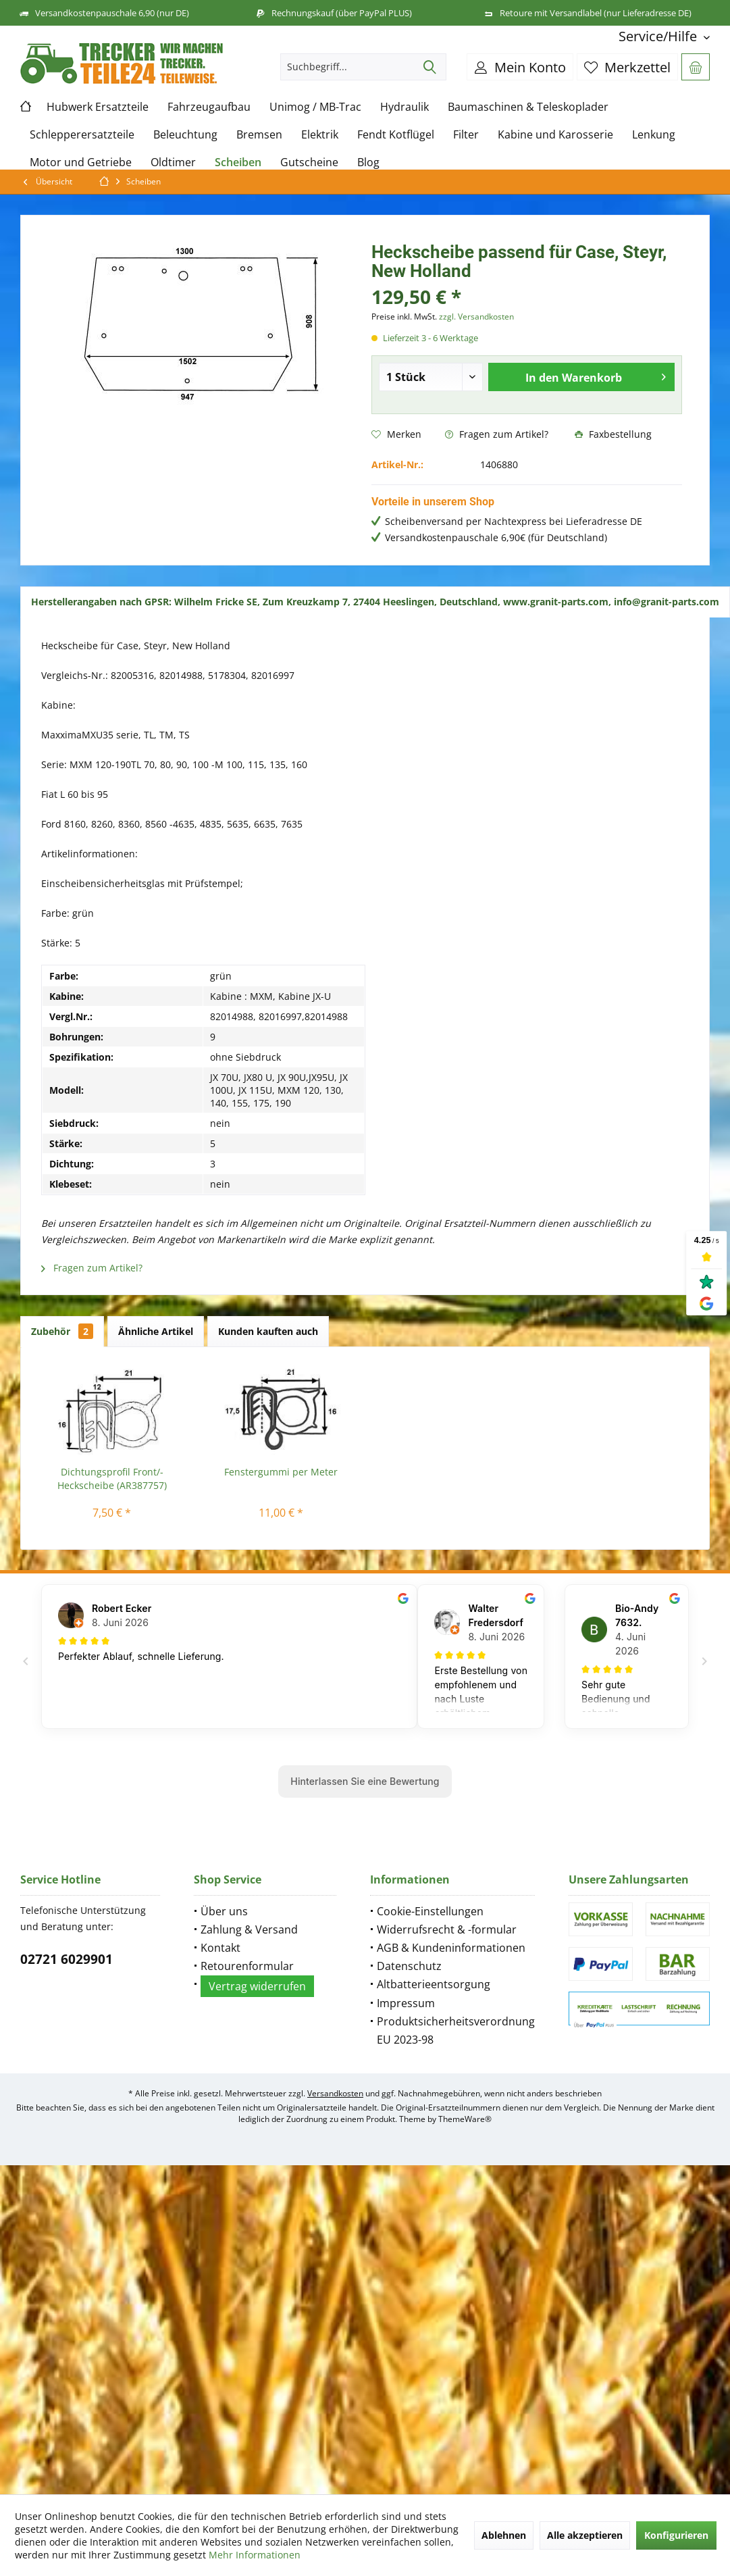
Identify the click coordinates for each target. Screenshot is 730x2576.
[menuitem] (659, 36)
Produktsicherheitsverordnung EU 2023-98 (456, 2030)
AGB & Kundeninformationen (451, 1947)
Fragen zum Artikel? (496, 434)
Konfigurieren (676, 2535)
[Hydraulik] (404, 107)
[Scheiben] (238, 162)
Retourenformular (247, 1966)
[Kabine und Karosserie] (555, 135)
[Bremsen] (259, 135)
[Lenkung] (654, 135)
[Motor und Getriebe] (80, 162)
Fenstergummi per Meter (281, 1471)
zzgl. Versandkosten (476, 316)
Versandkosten (335, 2093)
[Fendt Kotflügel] (396, 135)
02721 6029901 (66, 1959)
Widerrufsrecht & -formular (447, 1929)
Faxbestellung (613, 434)
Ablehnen (503, 2535)
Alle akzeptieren (585, 2535)
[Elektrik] (320, 135)
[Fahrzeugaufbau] (209, 107)
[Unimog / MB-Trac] (315, 107)
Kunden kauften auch (268, 1331)
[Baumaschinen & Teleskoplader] (528, 107)
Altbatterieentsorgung (433, 1984)
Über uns (224, 1911)
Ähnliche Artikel (155, 1331)
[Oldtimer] (173, 162)
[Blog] (368, 162)
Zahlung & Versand (249, 1929)
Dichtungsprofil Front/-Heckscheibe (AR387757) (112, 1478)
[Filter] (466, 135)
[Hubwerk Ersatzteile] (97, 107)
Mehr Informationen (255, 2554)
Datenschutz (409, 1966)
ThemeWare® (465, 2119)
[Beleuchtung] (185, 135)
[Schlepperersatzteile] (82, 135)
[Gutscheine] (309, 162)
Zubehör (62, 1331)
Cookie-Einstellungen (430, 1911)
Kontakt (220, 1947)
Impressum (406, 2003)
